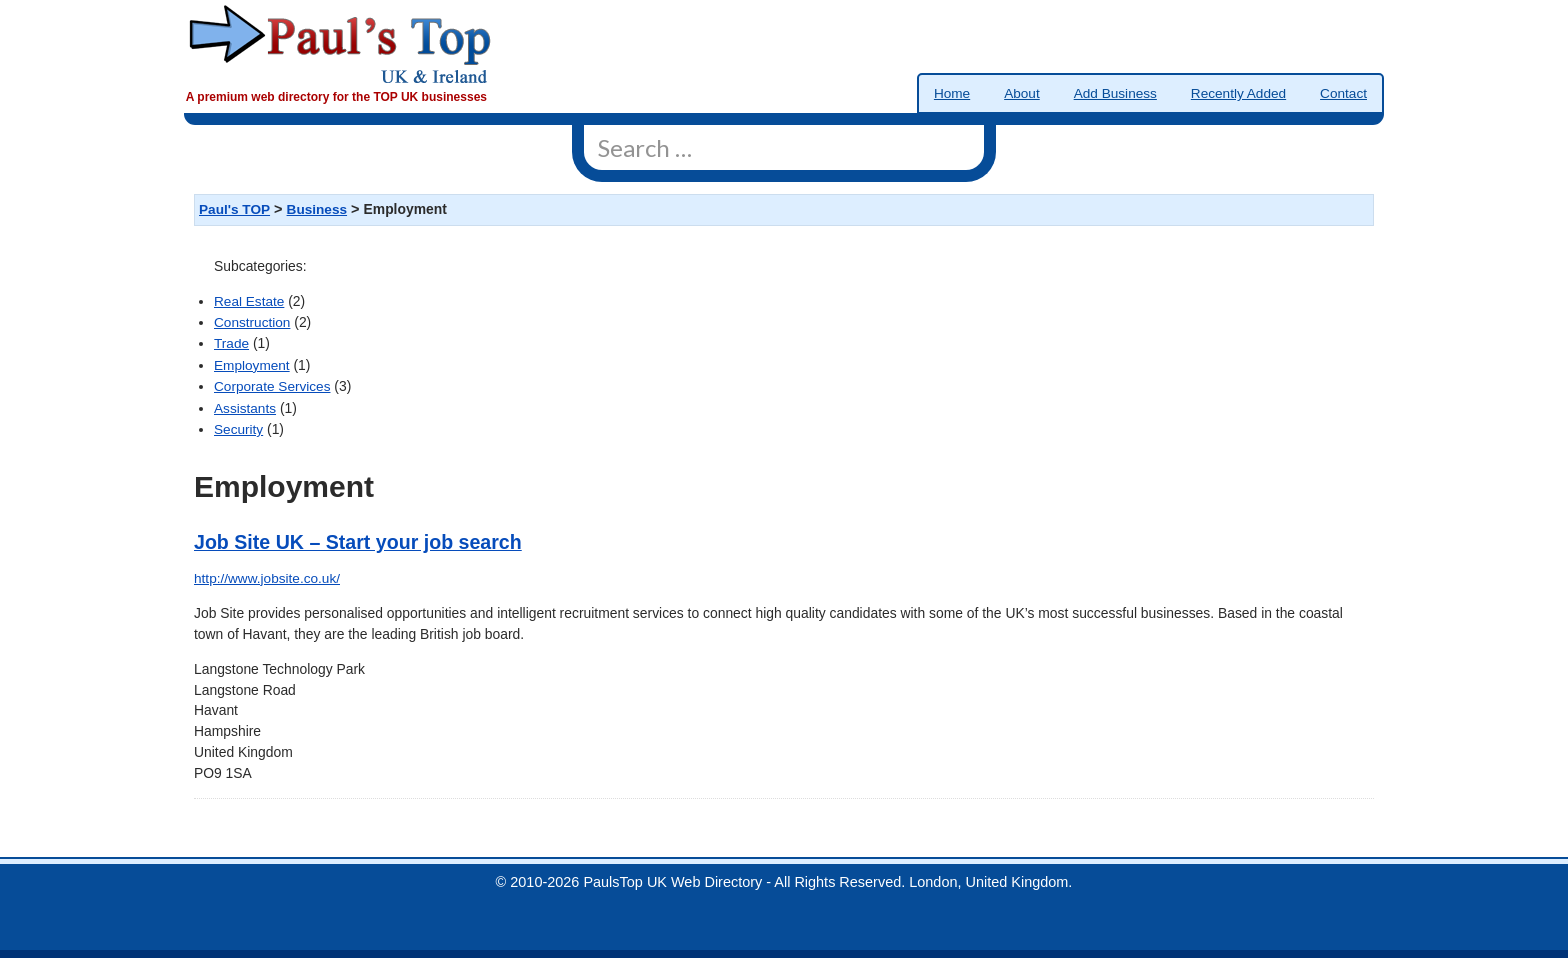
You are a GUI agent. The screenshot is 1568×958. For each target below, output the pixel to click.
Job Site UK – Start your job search (358, 542)
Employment (252, 365)
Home (952, 93)
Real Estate (249, 301)
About (1022, 93)
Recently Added (1238, 93)
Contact (1343, 93)
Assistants (245, 408)
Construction (252, 322)
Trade (231, 343)
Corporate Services (272, 386)
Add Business (1115, 93)
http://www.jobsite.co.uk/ (267, 578)
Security (238, 429)
